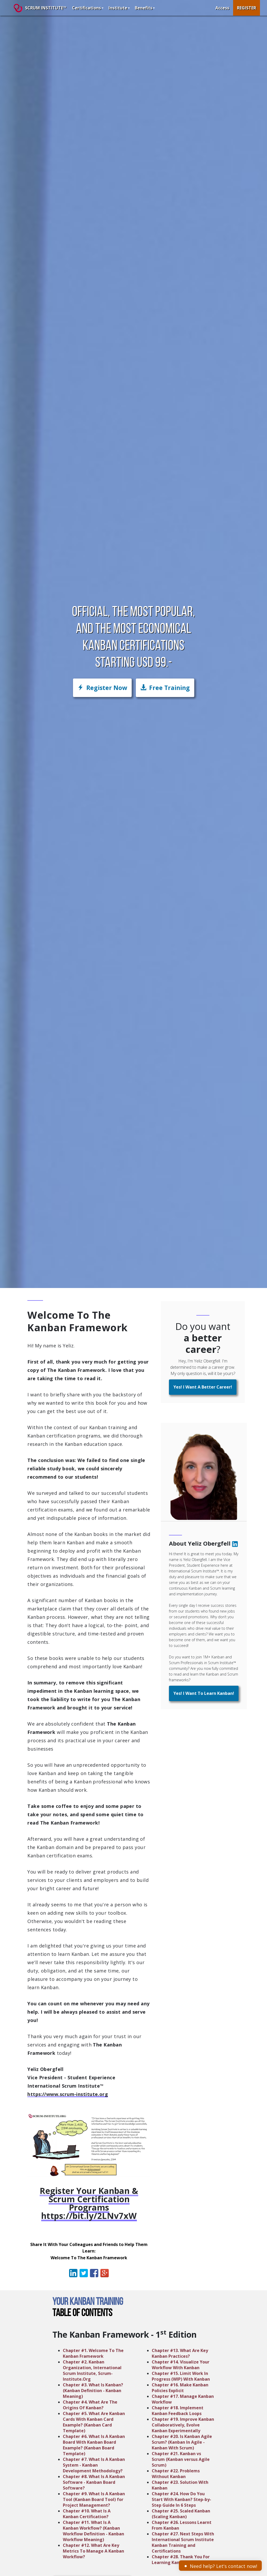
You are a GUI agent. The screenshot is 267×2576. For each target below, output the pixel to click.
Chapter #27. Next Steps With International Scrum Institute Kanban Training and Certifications (183, 2542)
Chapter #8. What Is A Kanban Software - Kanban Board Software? (94, 2482)
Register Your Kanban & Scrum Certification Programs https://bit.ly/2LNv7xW (89, 2203)
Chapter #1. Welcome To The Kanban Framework (93, 2353)
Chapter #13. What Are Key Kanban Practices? (180, 2353)
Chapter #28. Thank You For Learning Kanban (181, 2559)
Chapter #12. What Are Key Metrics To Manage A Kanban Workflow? (93, 2551)
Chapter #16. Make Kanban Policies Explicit (180, 2387)
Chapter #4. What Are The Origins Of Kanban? (90, 2405)
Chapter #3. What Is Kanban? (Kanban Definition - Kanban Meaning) (93, 2390)
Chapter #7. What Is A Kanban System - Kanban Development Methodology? (94, 2465)
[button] (165, 688)
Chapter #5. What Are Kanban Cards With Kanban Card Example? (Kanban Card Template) (94, 2422)
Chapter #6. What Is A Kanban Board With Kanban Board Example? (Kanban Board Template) (94, 2445)
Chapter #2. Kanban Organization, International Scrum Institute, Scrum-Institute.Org (92, 2370)
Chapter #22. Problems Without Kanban (176, 2473)
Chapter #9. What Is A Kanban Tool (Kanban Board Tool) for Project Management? (94, 2499)
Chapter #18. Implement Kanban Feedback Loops (177, 2410)
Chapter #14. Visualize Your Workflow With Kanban (180, 2364)
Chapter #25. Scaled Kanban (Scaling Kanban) (181, 2513)
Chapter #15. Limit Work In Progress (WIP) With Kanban (181, 2376)
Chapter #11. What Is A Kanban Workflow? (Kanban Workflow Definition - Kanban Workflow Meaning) (93, 2530)
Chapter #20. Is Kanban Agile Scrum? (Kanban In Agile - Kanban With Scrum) (182, 2442)
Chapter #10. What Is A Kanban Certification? (87, 2513)
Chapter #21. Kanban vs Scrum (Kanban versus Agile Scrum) (181, 2459)
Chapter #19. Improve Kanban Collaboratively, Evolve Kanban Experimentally (183, 2425)
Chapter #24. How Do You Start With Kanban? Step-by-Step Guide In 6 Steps (181, 2499)
